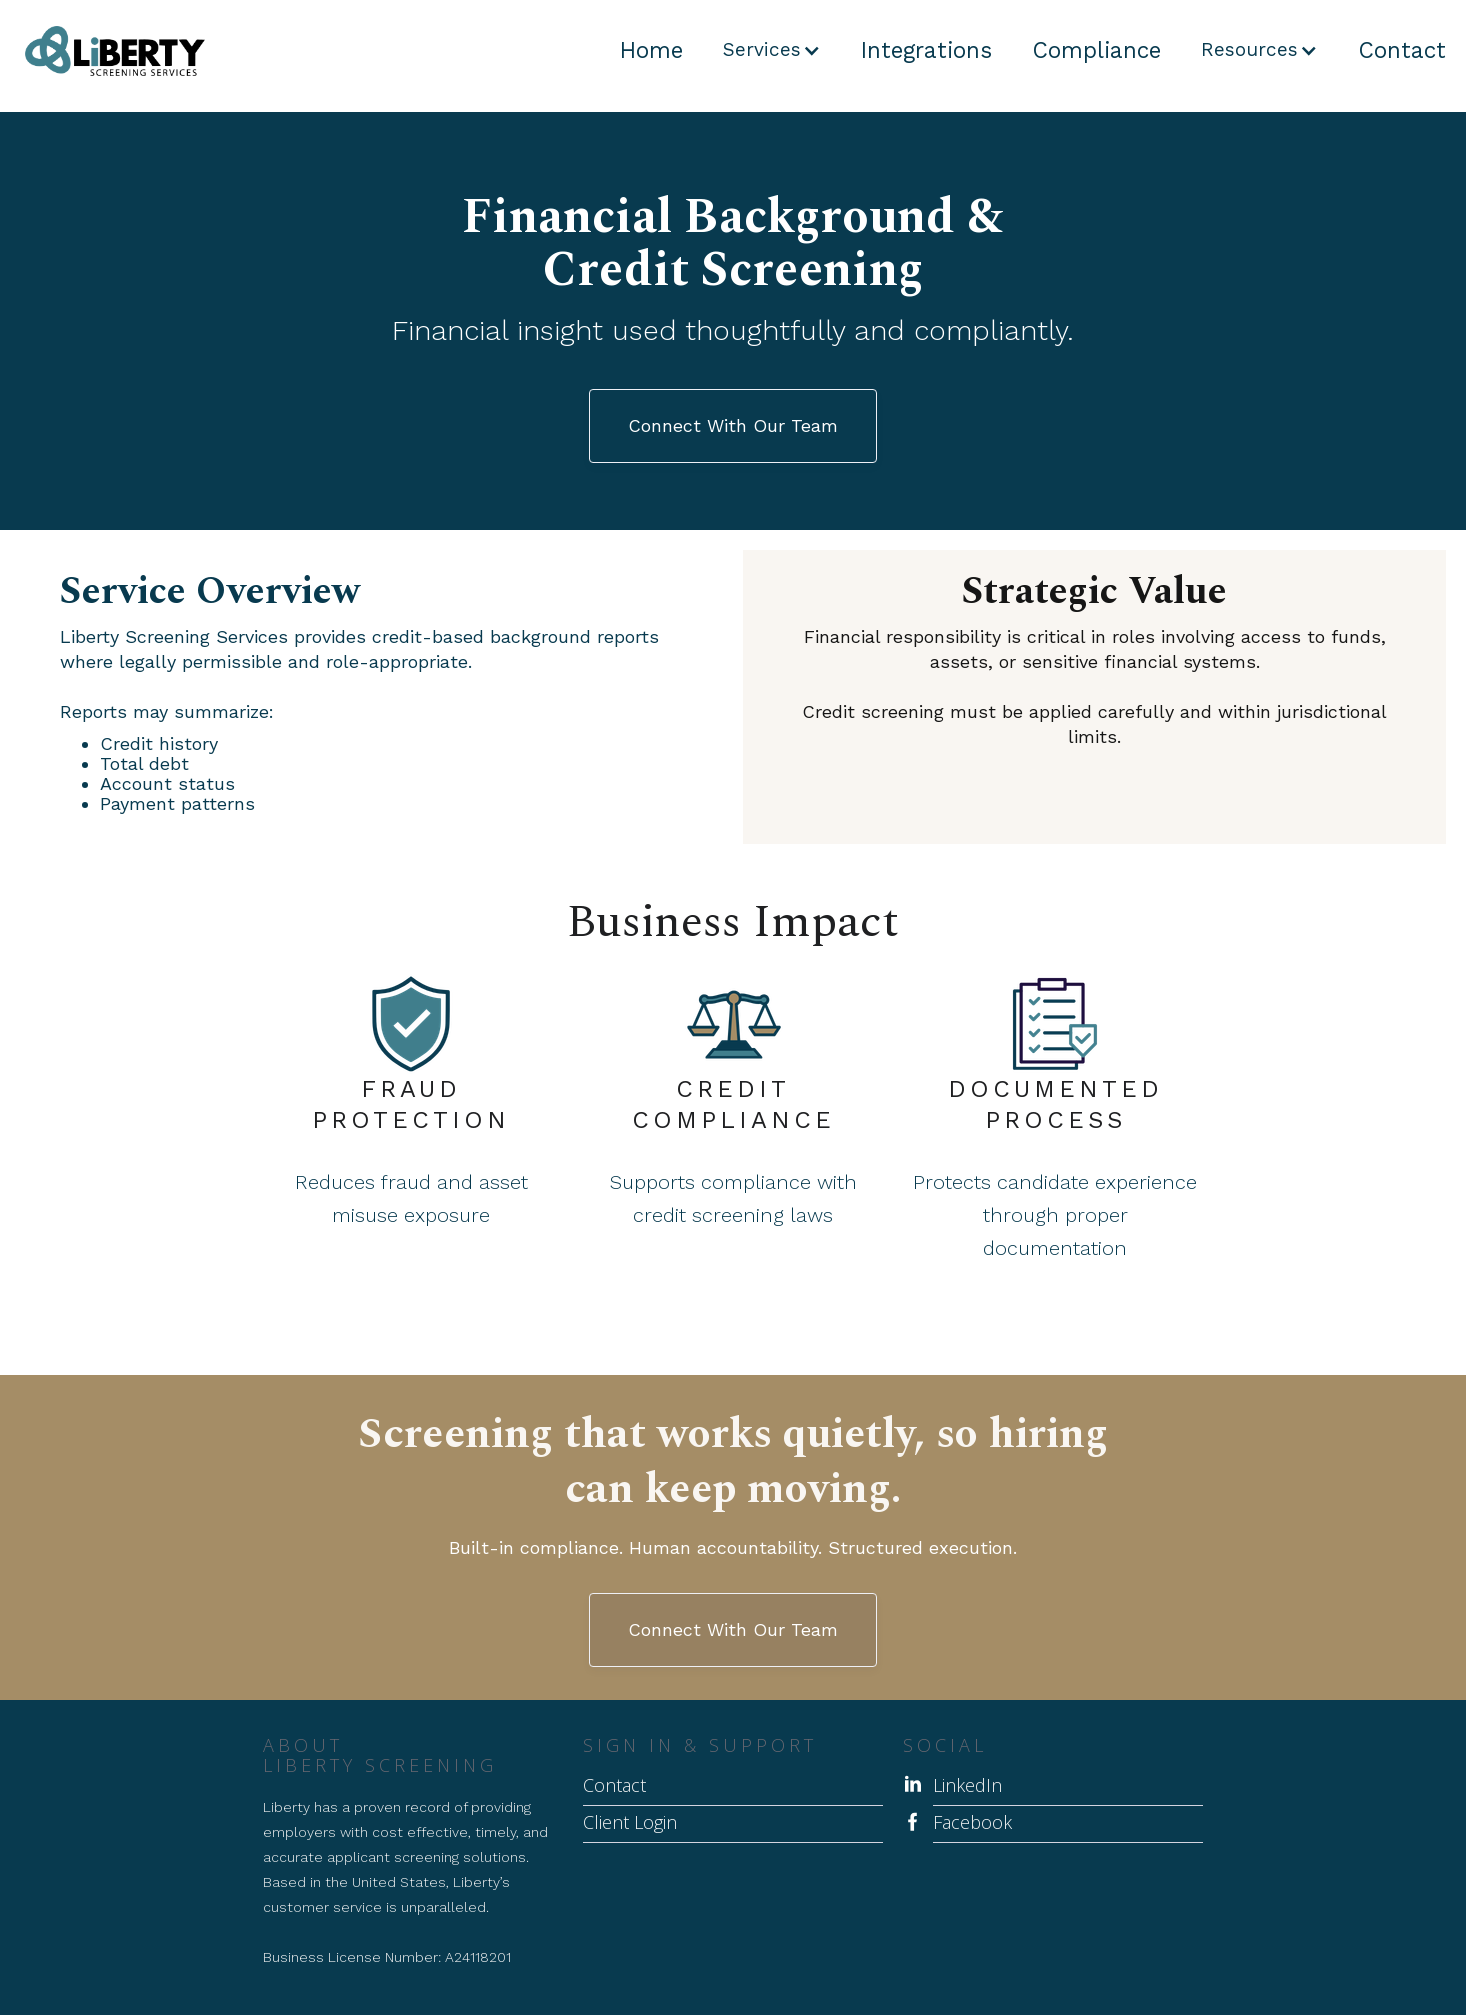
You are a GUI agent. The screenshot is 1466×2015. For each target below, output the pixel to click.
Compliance (1096, 50)
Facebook (972, 1823)
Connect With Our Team (733, 425)
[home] (102, 51)
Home (651, 50)
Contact (1402, 50)
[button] (772, 50)
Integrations (926, 50)
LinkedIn (967, 1786)
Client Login (630, 1823)
